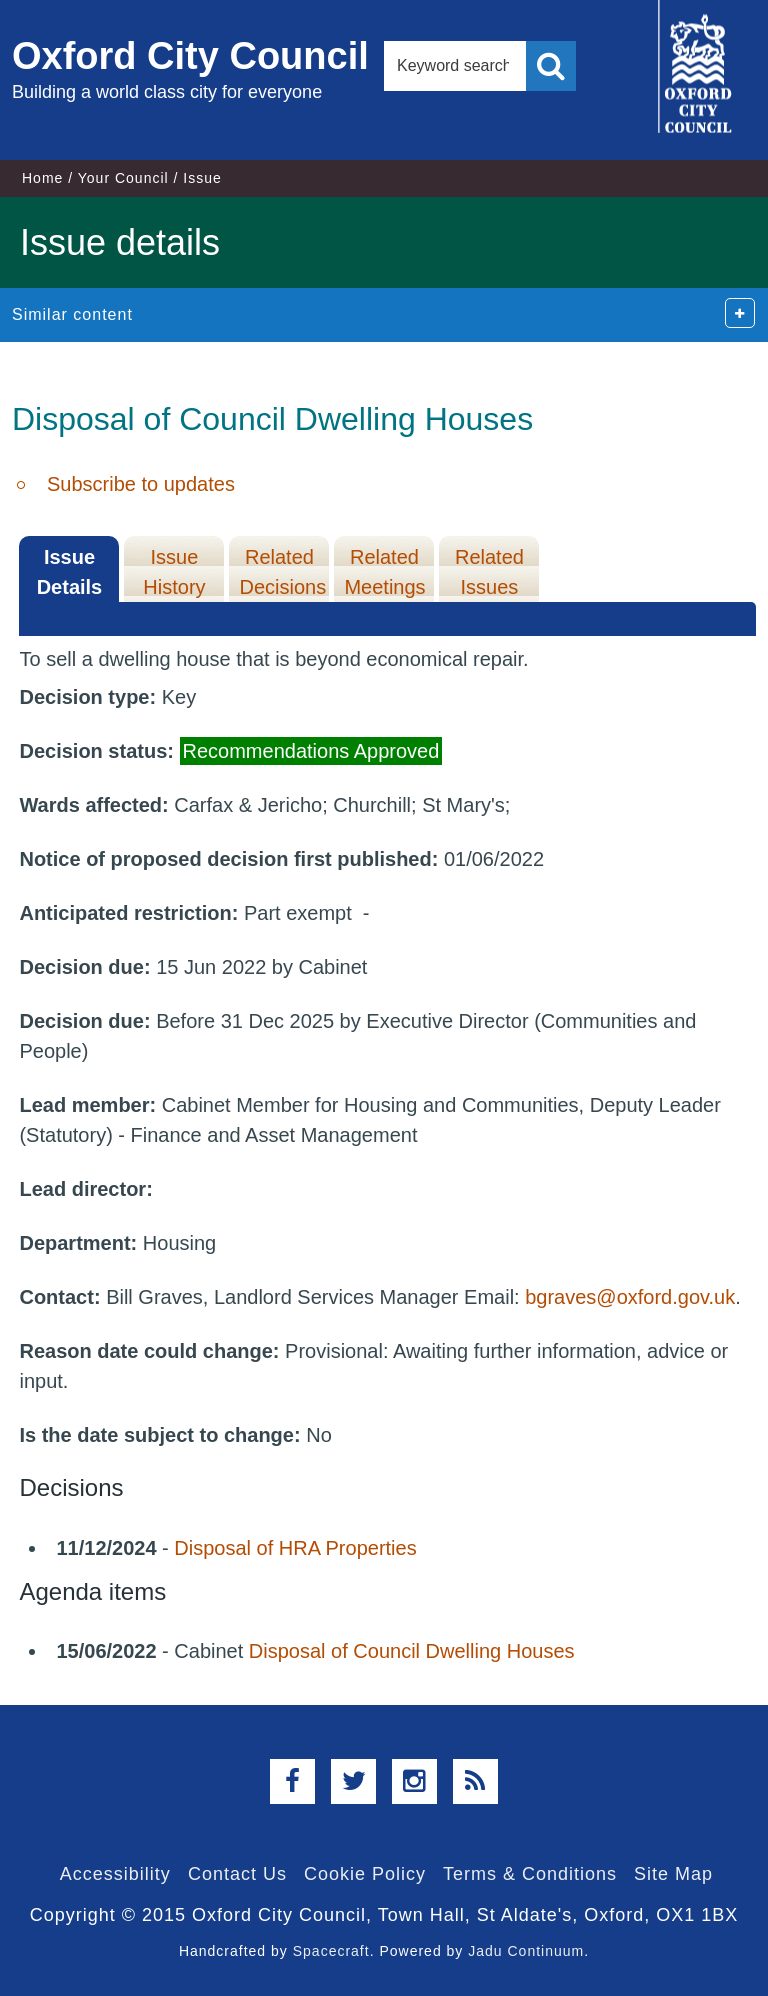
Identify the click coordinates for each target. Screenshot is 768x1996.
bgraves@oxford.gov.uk (630, 1297)
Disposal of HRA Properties (295, 1548)
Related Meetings (384, 572)
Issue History (174, 572)
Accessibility (115, 1874)
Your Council (123, 178)
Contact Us (237, 1874)
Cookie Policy (365, 1874)
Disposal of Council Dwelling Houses (412, 1651)
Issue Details (70, 572)
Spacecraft (331, 1951)
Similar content (72, 314)
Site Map (673, 1874)
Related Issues (489, 572)
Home (42, 178)
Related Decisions (282, 572)
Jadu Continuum (526, 1951)
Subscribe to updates (141, 484)
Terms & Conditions (530, 1874)
